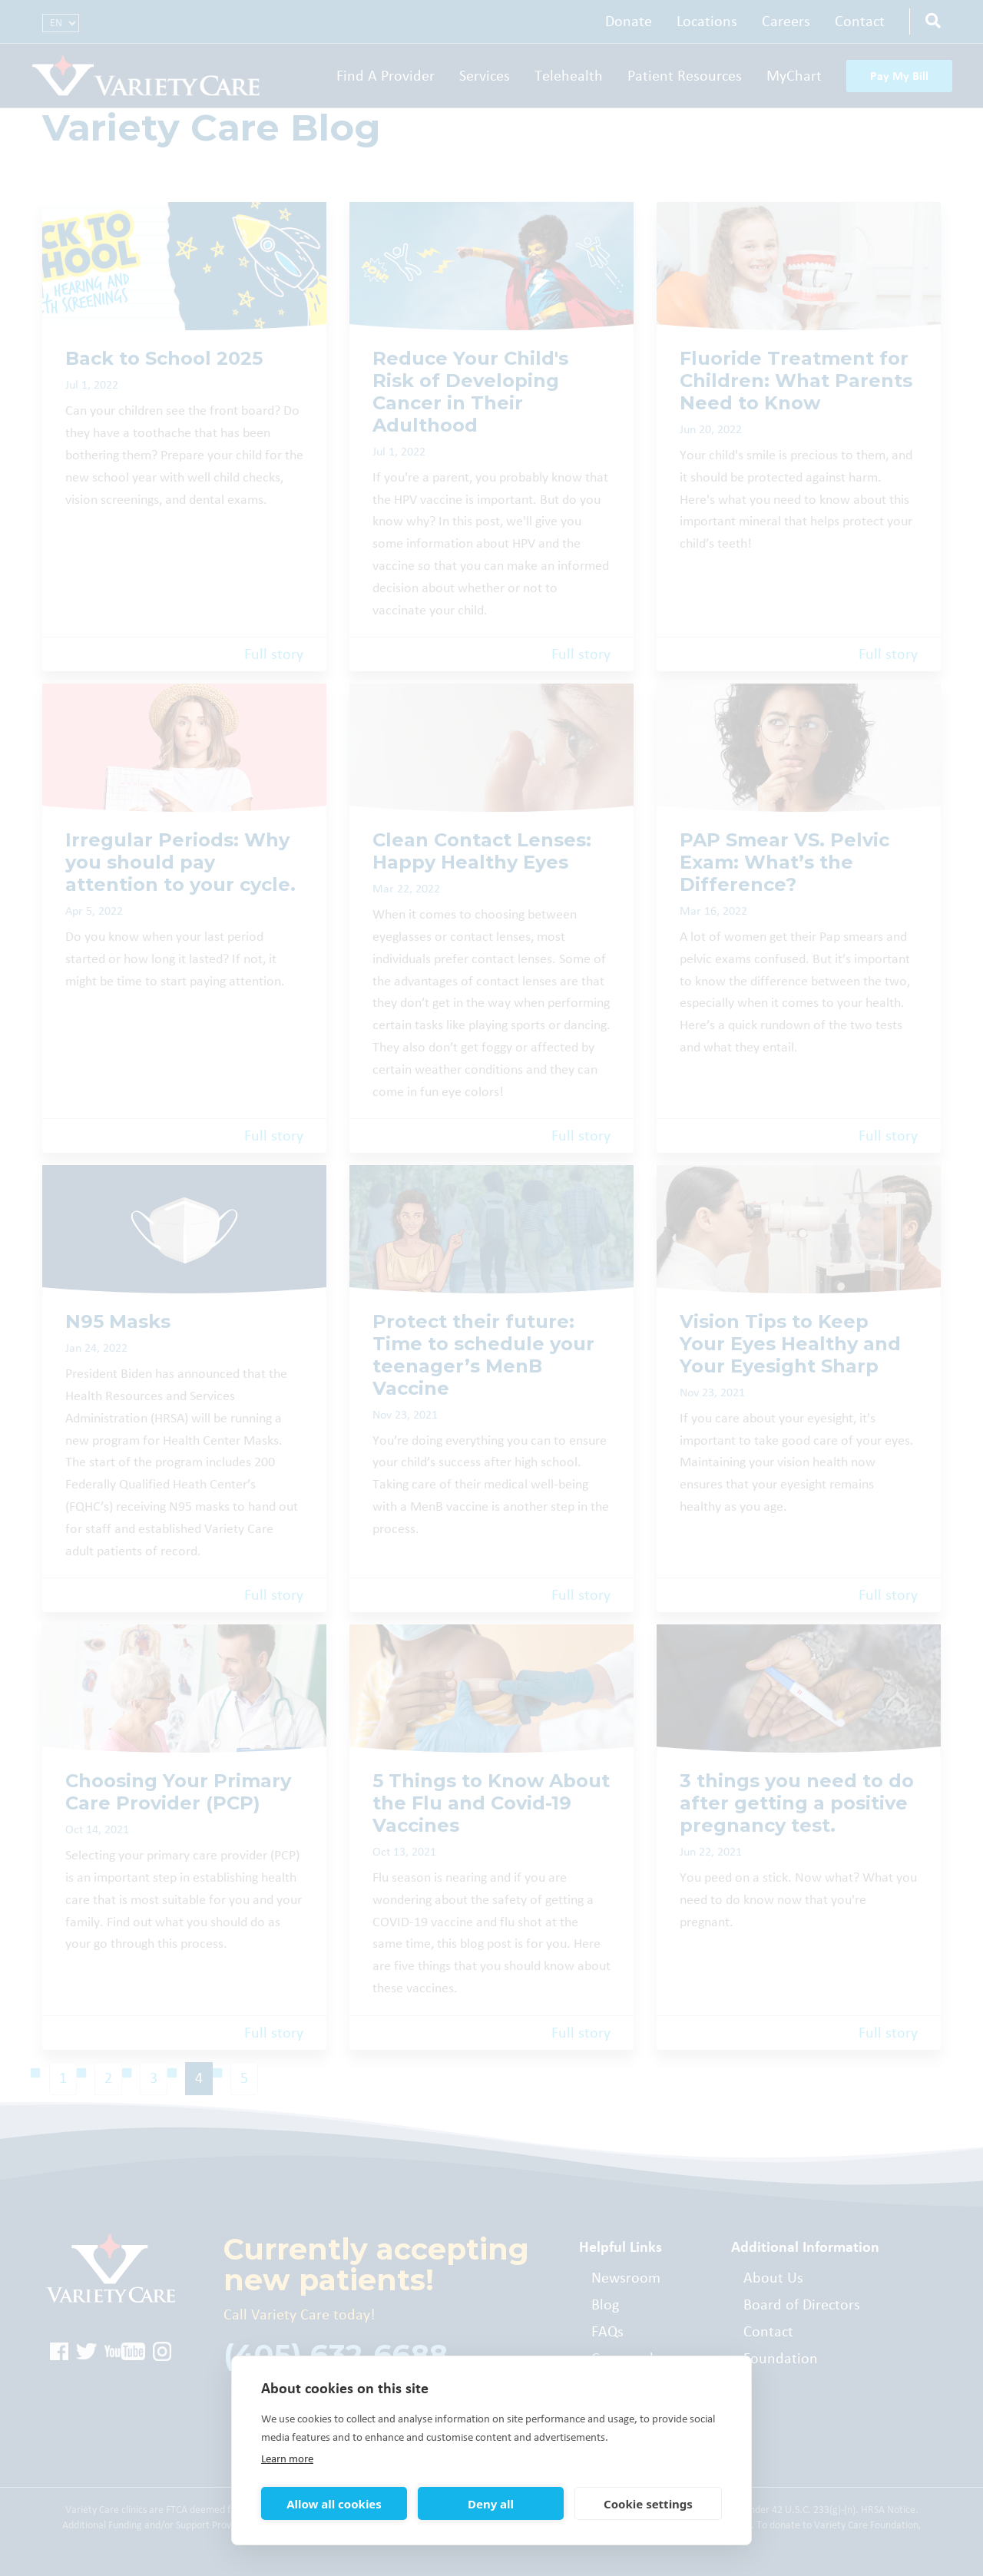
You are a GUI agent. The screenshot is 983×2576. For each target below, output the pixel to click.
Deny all (491, 2503)
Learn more (287, 2459)
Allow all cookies (334, 2503)
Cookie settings (648, 2503)
